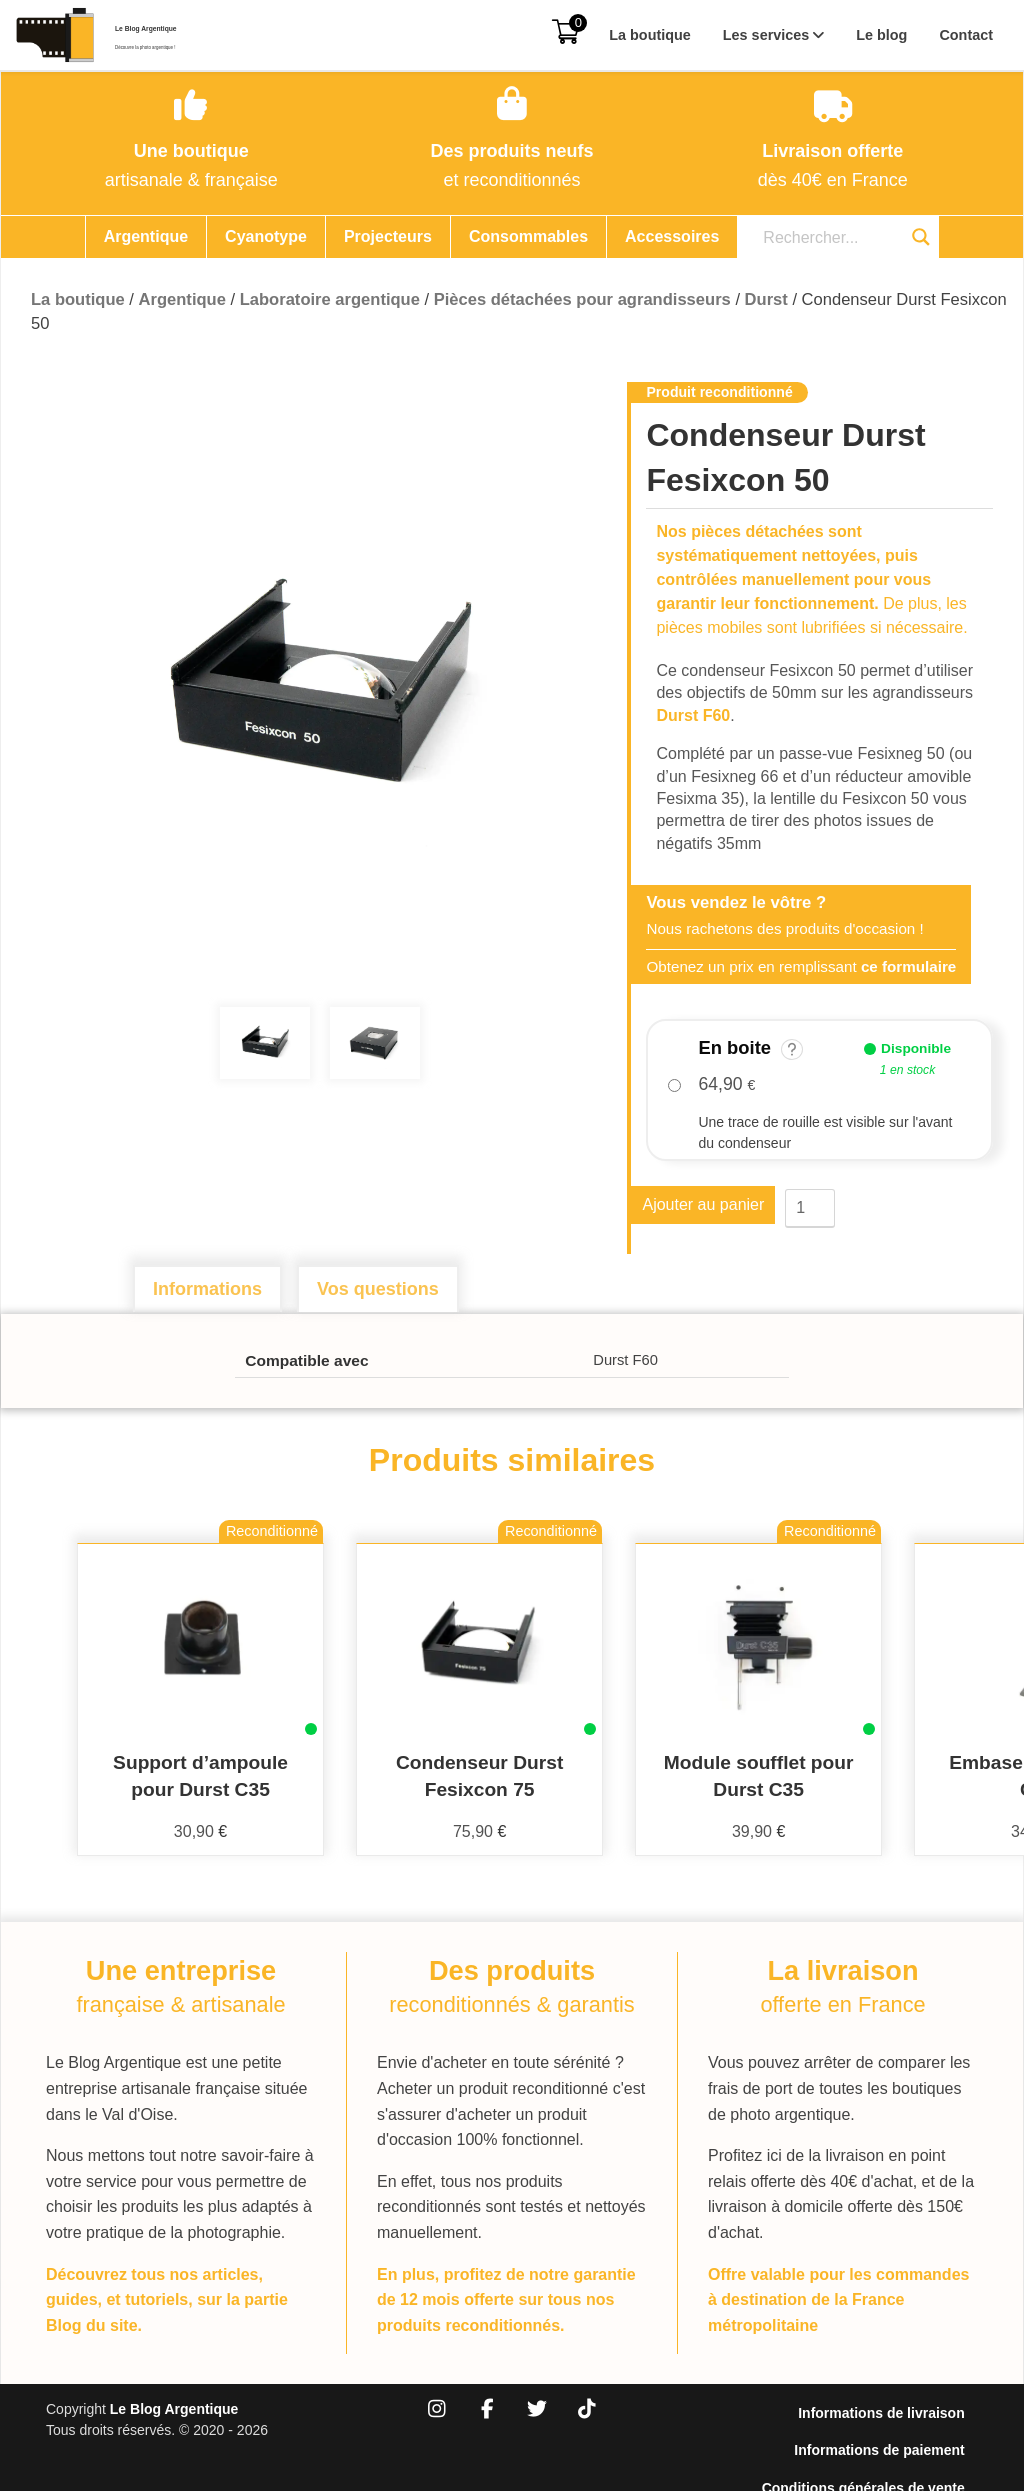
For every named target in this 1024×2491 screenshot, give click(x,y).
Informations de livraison (895, 2387)
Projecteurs (388, 236)
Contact (966, 35)
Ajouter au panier (703, 1207)
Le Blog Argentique (207, 24)
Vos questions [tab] (378, 1289)
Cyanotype (266, 236)
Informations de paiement (893, 2411)
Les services (766, 35)
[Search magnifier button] (921, 237)
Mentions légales (921, 2459)
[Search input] (826, 238)
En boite (750, 1048)
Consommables (528, 236)
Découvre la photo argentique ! (205, 47)
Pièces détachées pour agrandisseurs (582, 299)
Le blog (881, 35)
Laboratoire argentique (330, 299)
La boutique (650, 35)
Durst (766, 299)
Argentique (146, 236)
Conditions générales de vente (876, 2435)
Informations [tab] (207, 1289)
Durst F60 (693, 715)
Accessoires (672, 236)
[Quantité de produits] (810, 1208)
